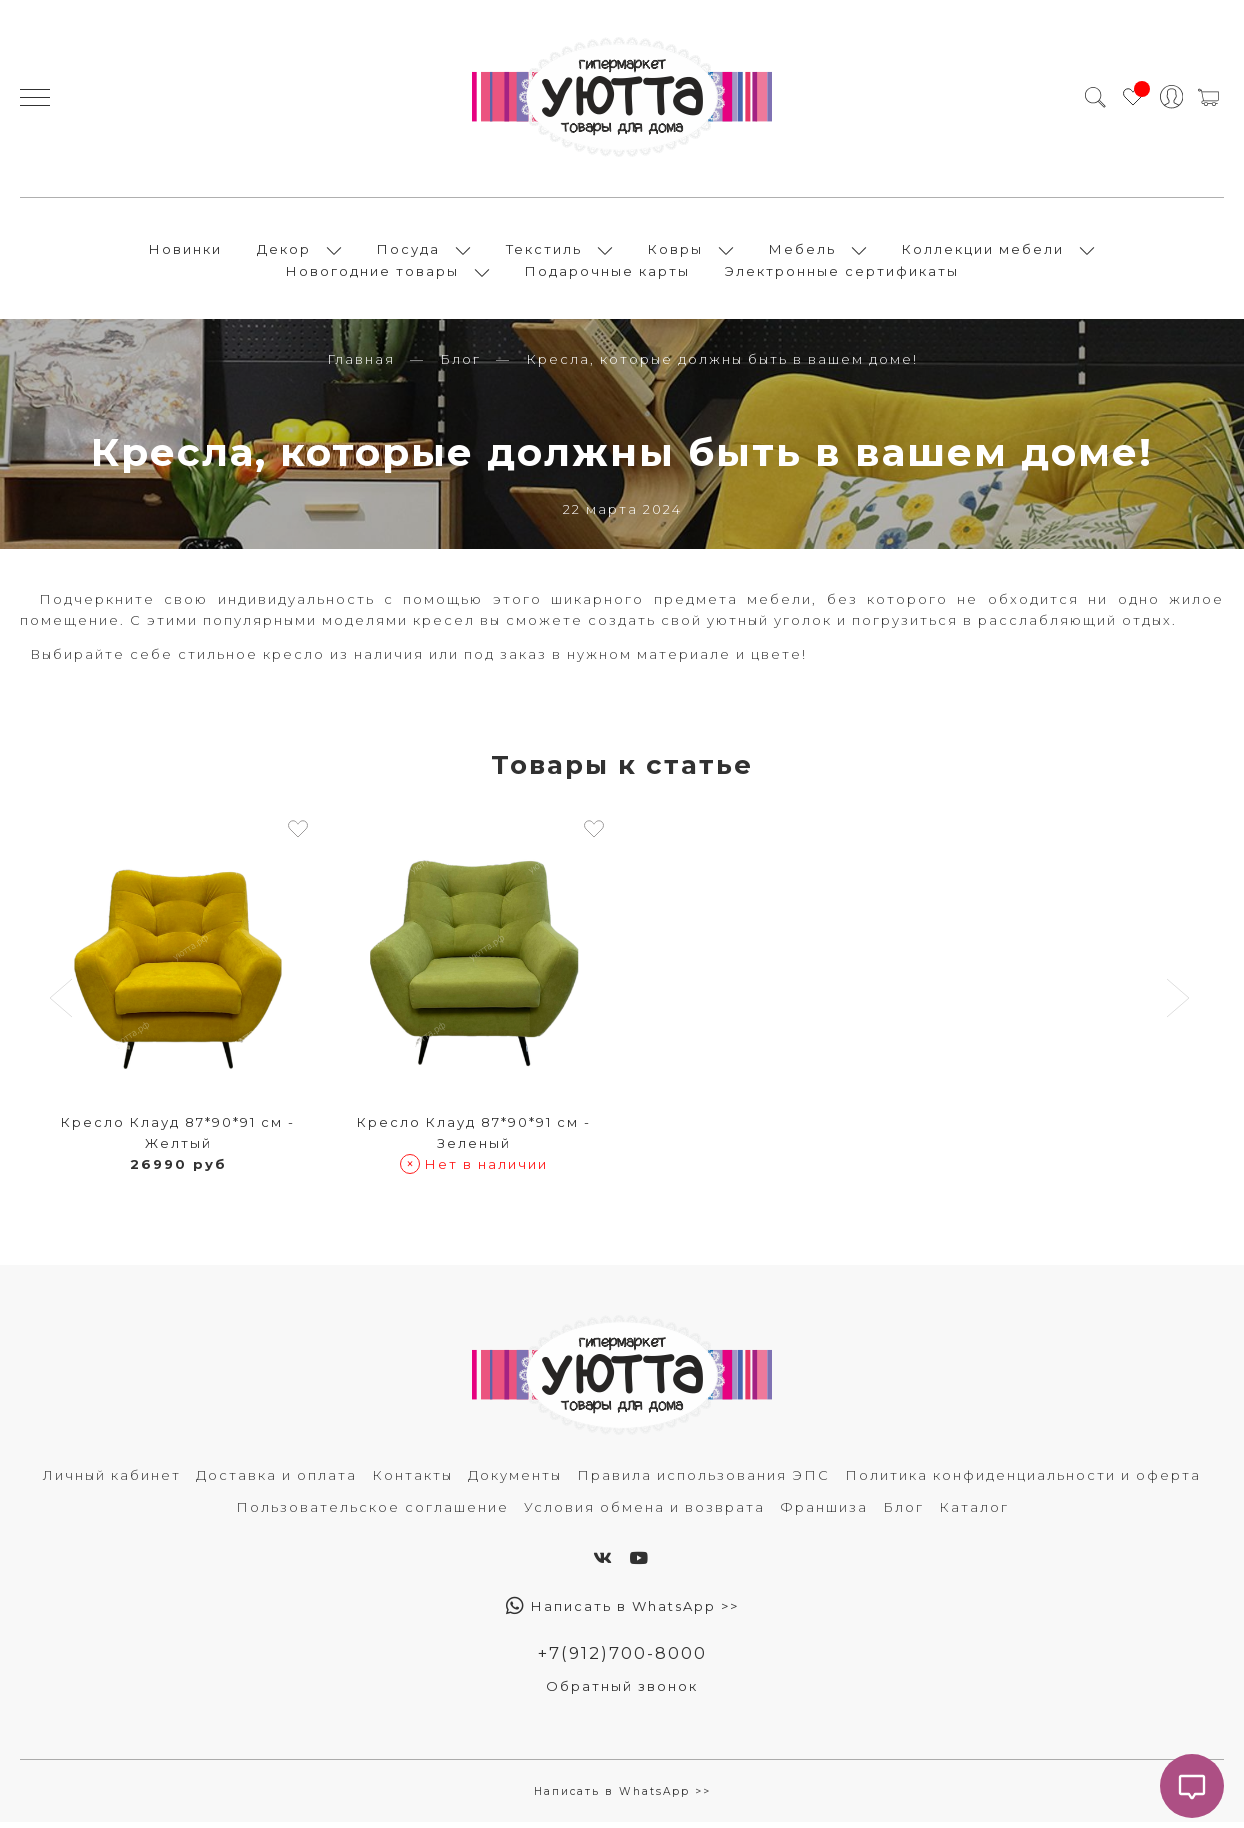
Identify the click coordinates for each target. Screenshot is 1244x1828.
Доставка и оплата (276, 1481)
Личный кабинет (112, 1481)
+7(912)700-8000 (622, 1659)
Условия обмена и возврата (644, 1513)
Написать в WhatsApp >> (622, 1612)
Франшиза (824, 1513)
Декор (284, 252)
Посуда (408, 252)
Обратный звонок (622, 1693)
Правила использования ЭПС (703, 1481)
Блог (460, 365)
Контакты (412, 1481)
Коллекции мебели (983, 252)
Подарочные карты (607, 274)
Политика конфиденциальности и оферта (1023, 1481)
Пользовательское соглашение (372, 1513)
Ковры (675, 252)
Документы (515, 1481)
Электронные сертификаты (842, 274)
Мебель (802, 252)
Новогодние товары (372, 274)
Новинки (185, 252)
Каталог (974, 1513)
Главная (361, 365)
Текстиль (544, 252)
